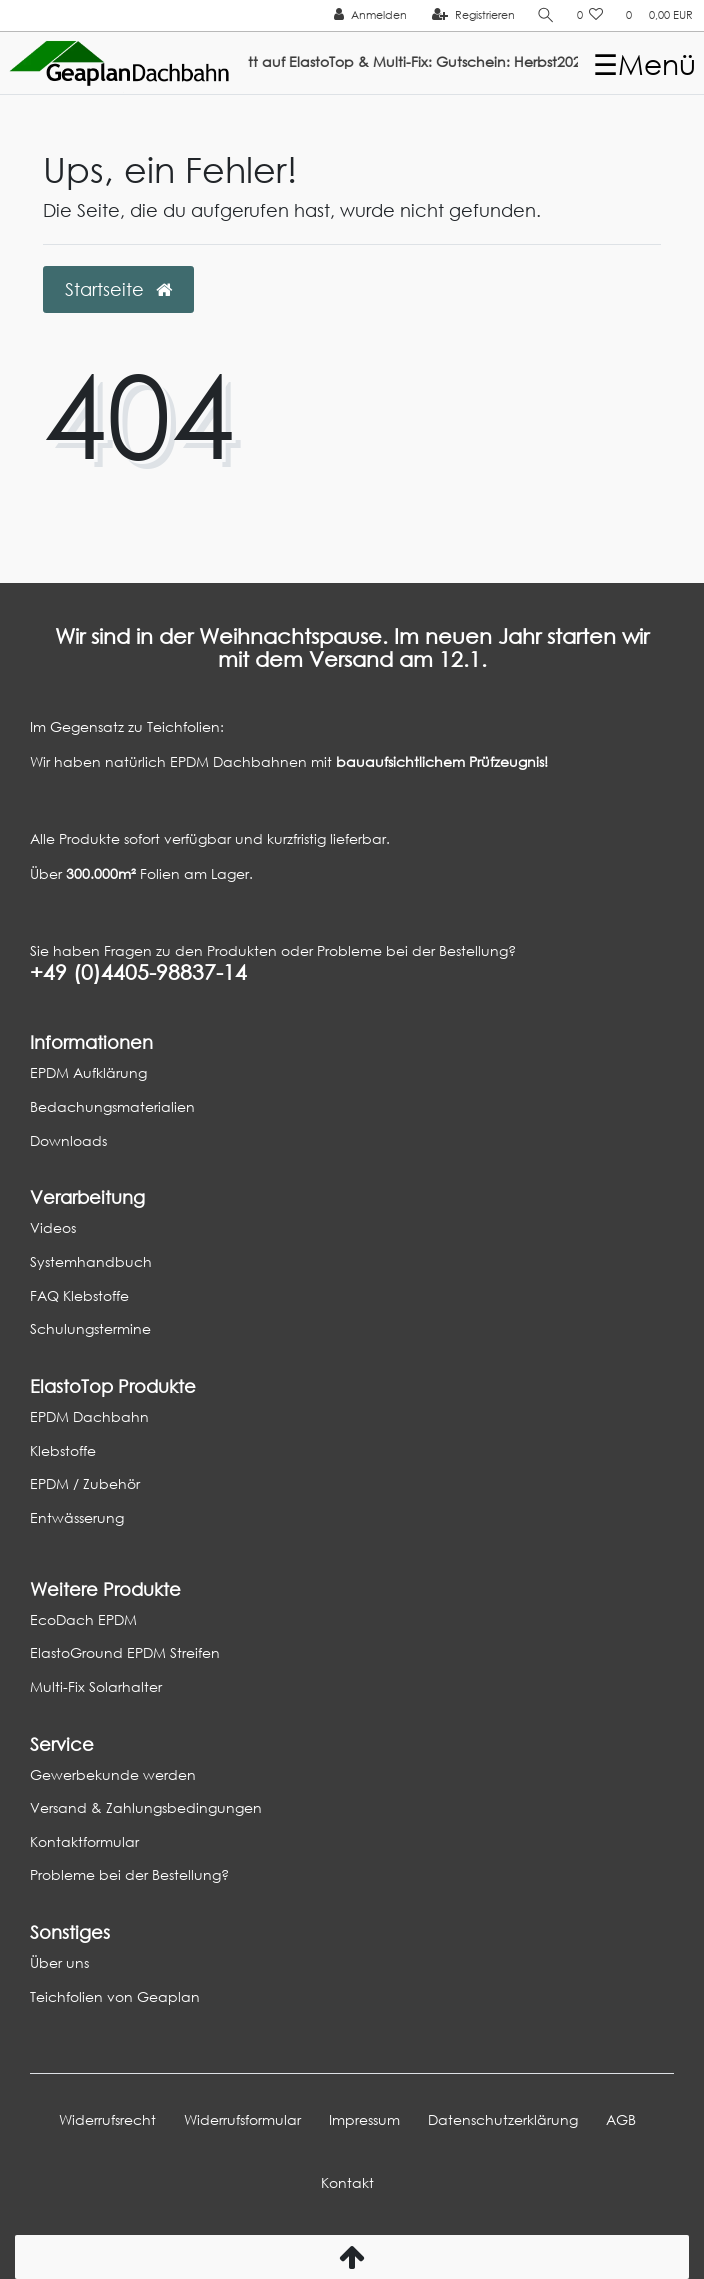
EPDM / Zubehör (85, 1483)
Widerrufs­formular (242, 2119)
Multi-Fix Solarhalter (96, 1686)
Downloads (68, 1140)
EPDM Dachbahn (89, 1416)
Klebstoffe (63, 1450)
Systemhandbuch (91, 1261)
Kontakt (347, 2182)
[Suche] (546, 15)
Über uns (59, 1962)
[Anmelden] (370, 15)
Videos (53, 1227)
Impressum (364, 2119)
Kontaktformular (84, 1841)
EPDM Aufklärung (88, 1072)
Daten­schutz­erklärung (503, 2119)
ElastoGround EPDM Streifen (125, 1652)
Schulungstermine (90, 1328)
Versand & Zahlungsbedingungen (146, 1807)
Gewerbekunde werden (113, 1774)
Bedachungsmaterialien (112, 1106)
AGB (621, 2119)
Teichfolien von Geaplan (115, 1996)
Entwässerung (77, 1517)
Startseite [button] (118, 289)
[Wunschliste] (590, 15)
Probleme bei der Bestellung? (129, 1874)
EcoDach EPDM (83, 1619)
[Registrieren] (473, 15)
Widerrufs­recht (107, 2119)
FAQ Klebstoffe (79, 1295)
